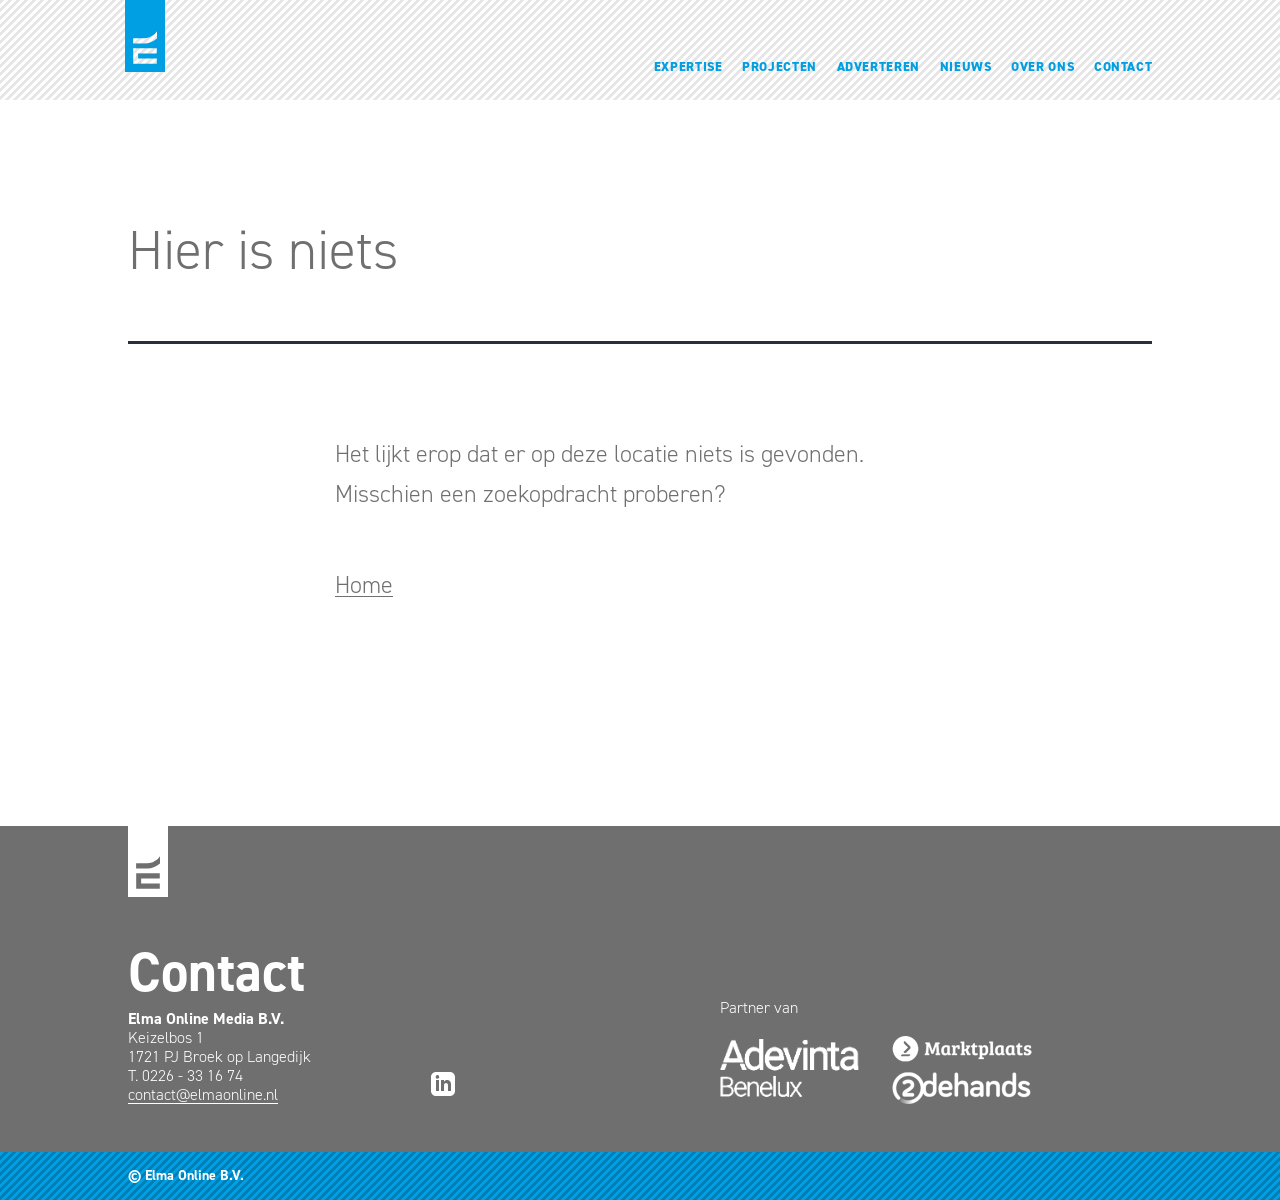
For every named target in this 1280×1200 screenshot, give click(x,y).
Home (364, 585)
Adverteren (878, 66)
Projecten (779, 66)
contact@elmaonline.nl (203, 1094)
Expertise (688, 66)
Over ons (1042, 66)
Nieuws (966, 66)
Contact (1123, 66)
